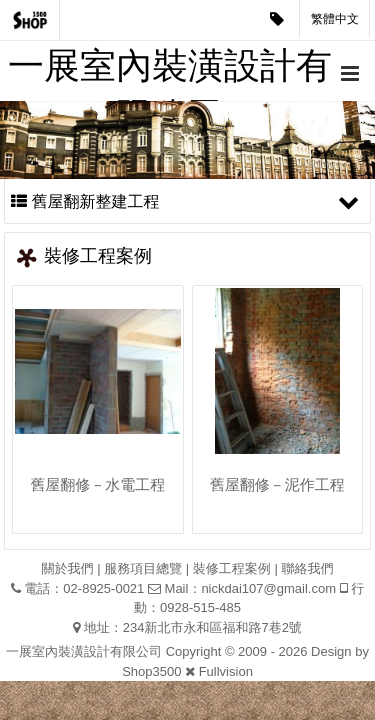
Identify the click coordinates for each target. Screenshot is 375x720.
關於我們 (68, 568)
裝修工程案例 (232, 568)
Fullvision (226, 671)
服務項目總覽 (143, 568)
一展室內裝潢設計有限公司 (170, 73)
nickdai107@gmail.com (268, 588)
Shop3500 (151, 671)
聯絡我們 (307, 568)
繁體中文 (335, 19)
